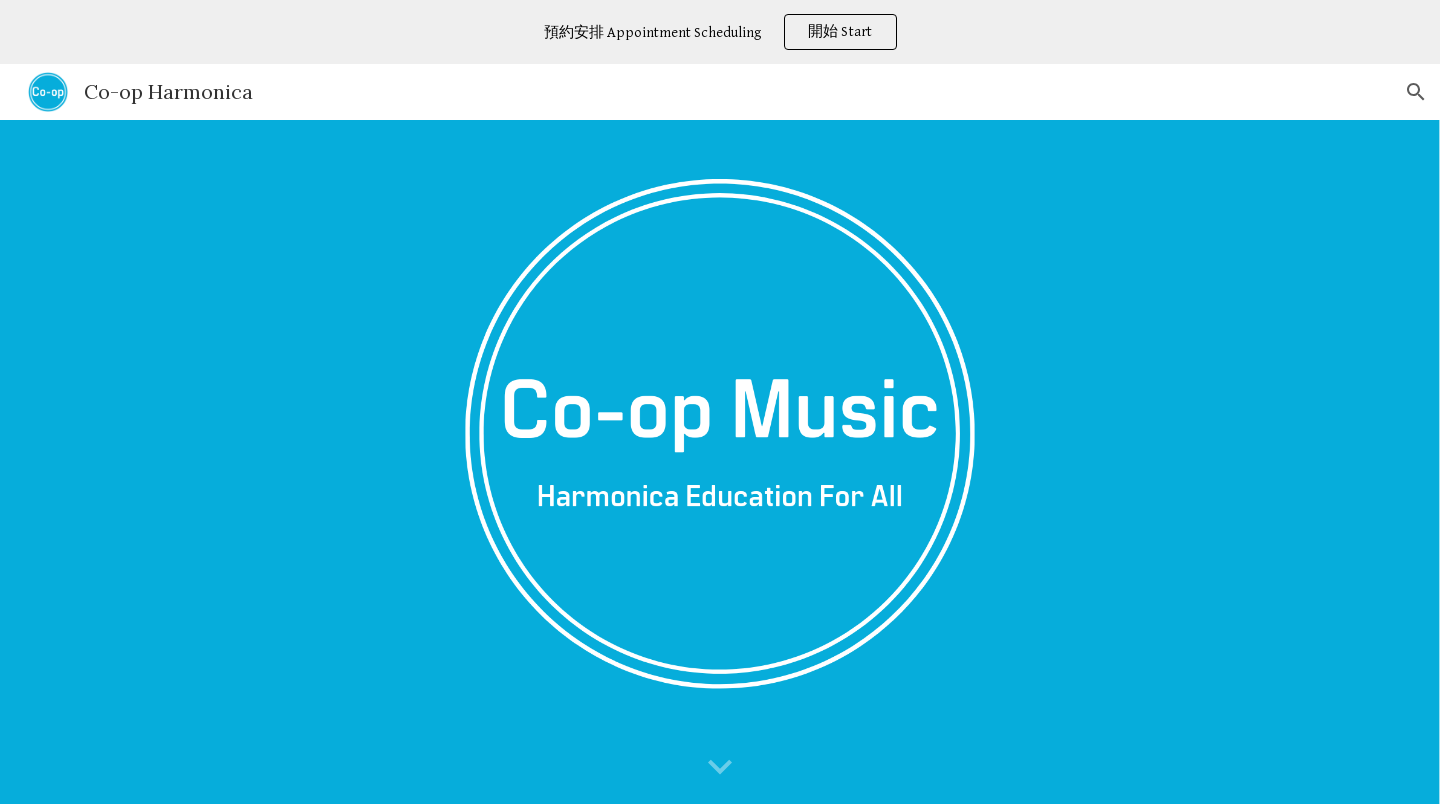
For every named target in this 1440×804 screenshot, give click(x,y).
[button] (1416, 92)
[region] (720, 32)
